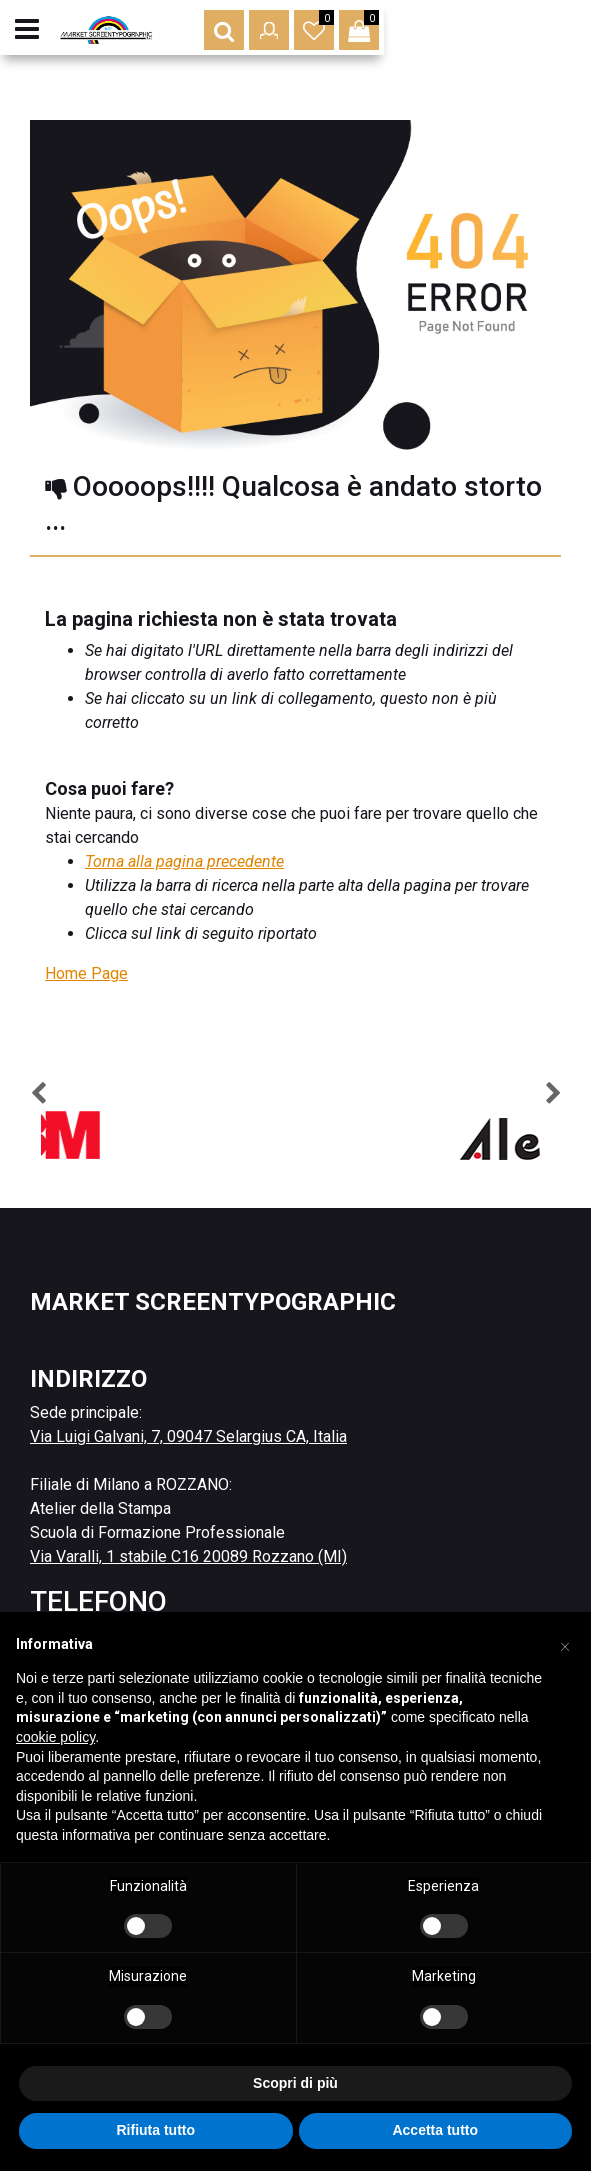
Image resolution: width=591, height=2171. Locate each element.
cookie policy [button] (55, 1737)
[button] (431, 40)
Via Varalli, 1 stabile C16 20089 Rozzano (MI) (188, 1556)
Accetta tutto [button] (435, 2130)
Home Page (86, 973)
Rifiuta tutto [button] (155, 2130)
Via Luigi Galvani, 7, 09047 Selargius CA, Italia (188, 1436)
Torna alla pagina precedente (184, 861)
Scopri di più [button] (295, 2083)
